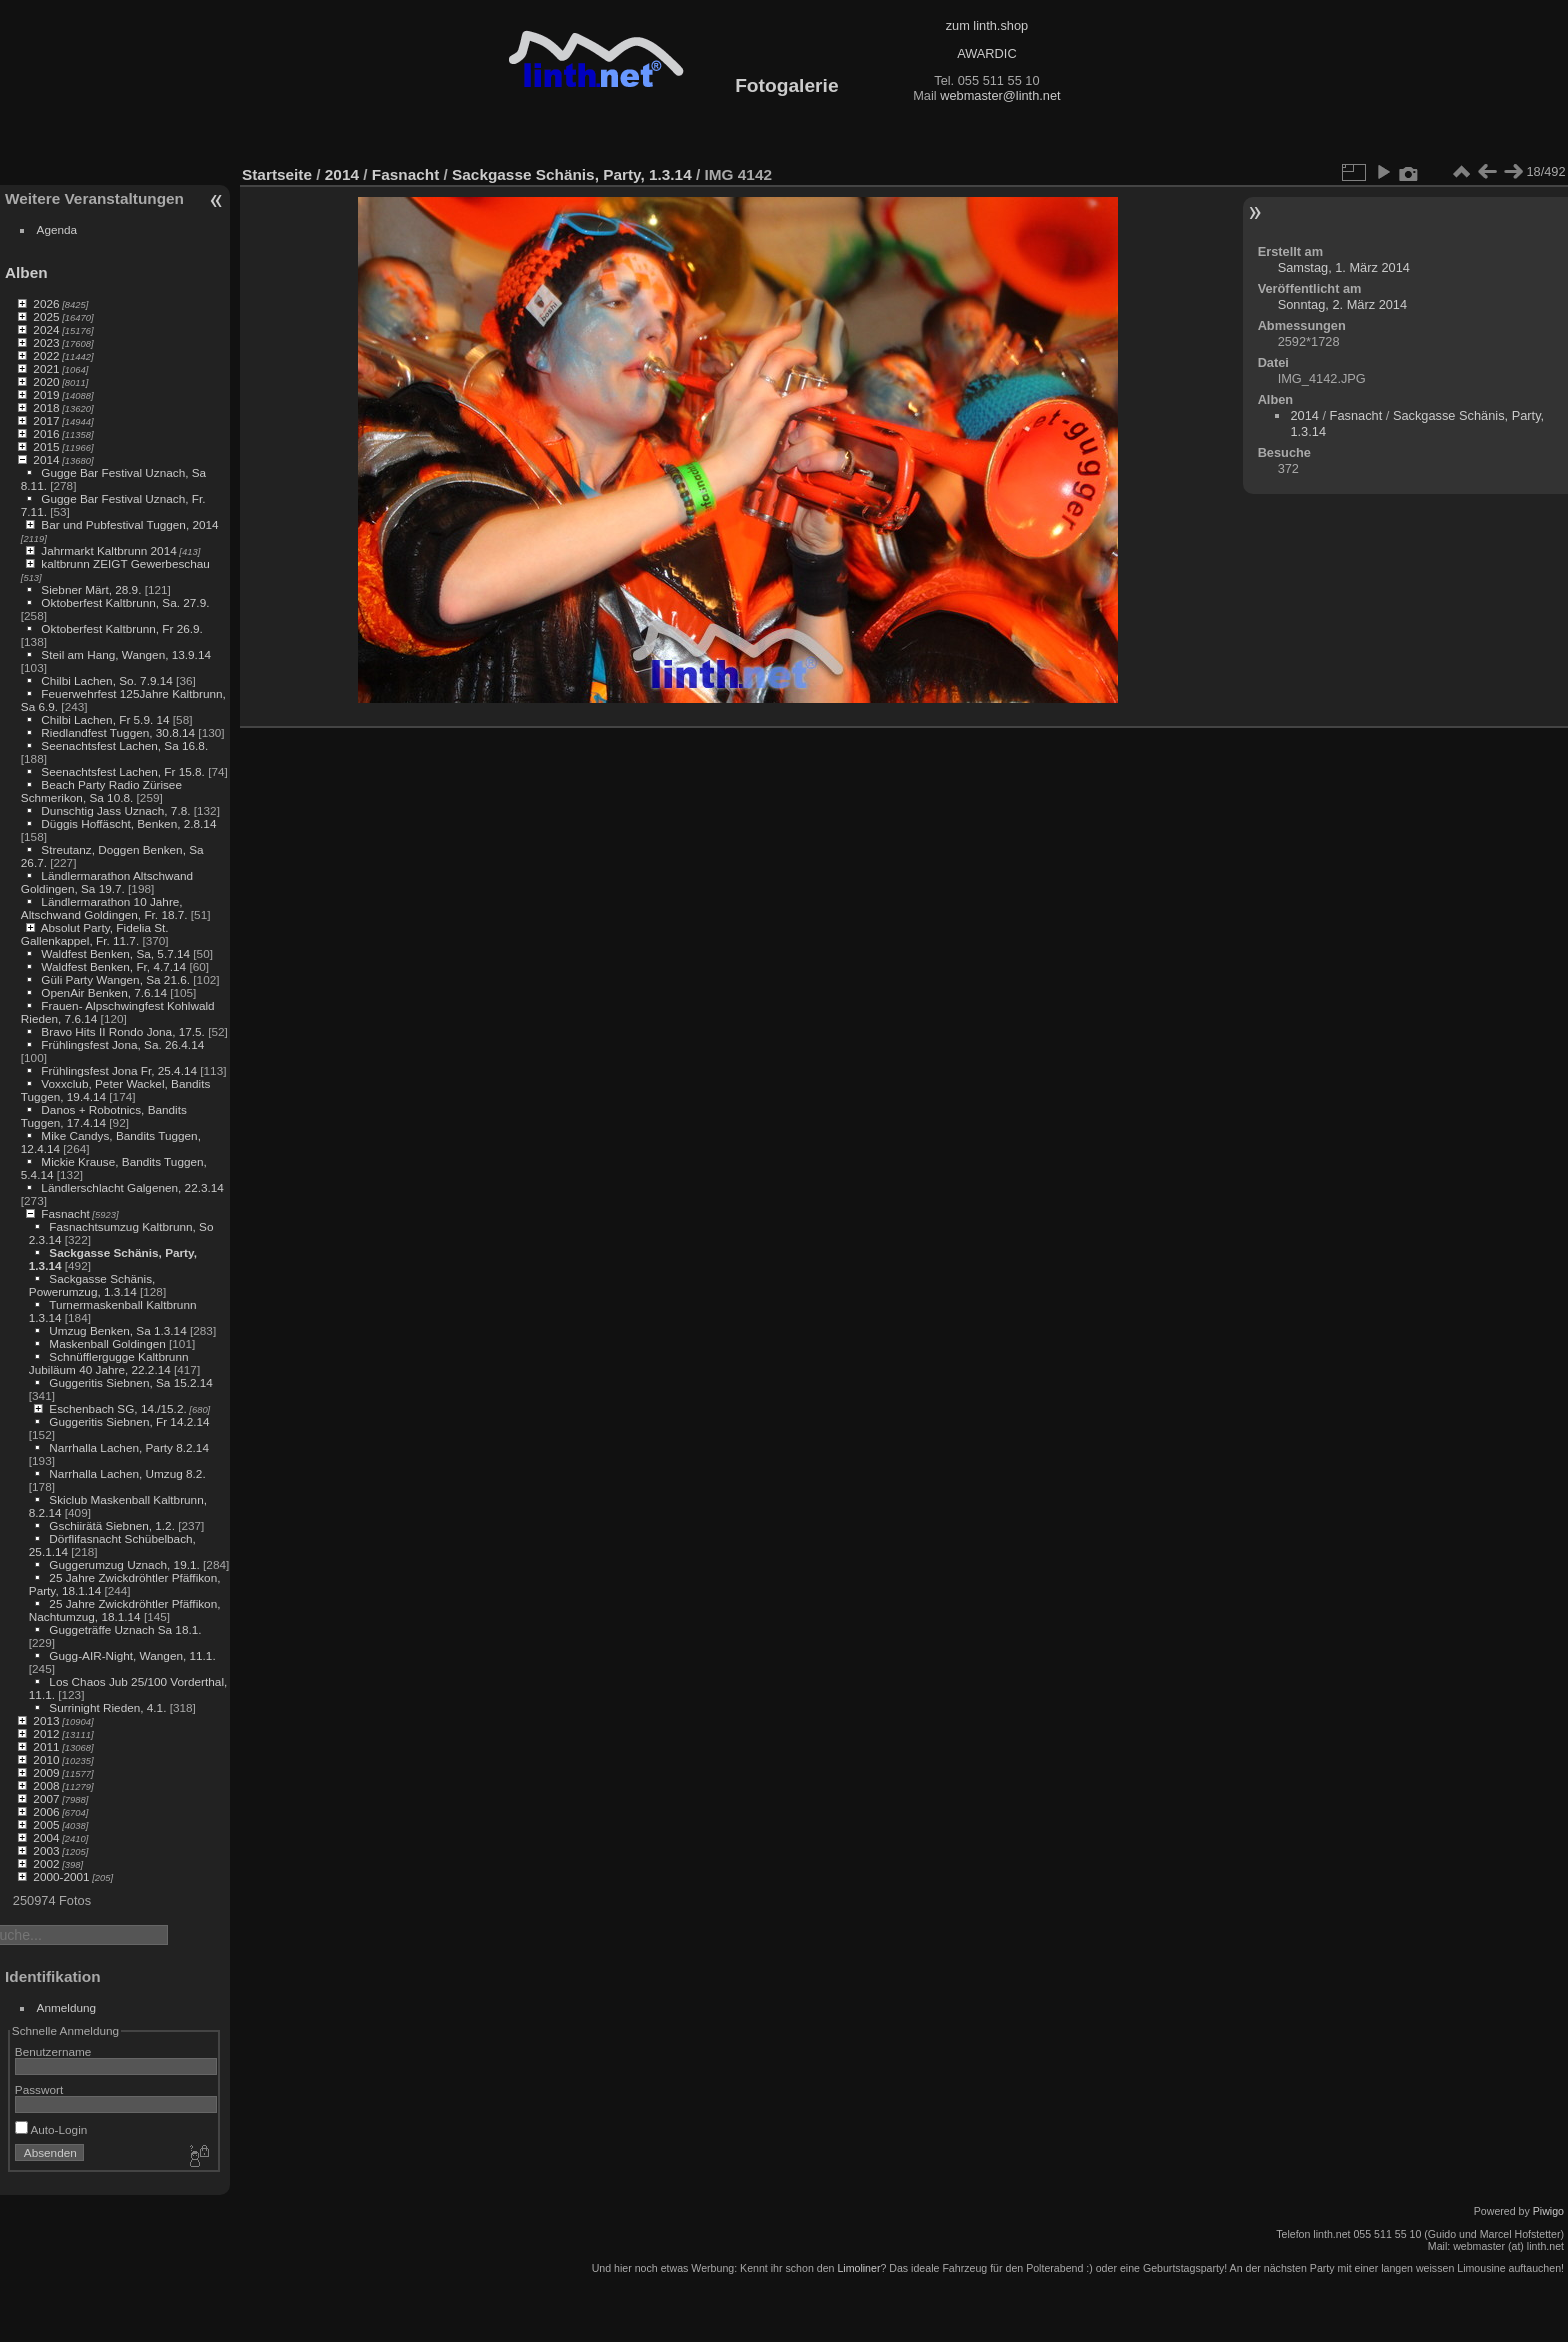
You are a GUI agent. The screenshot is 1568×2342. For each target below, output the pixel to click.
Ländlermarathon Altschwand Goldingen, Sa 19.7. (107, 882)
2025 (46, 316)
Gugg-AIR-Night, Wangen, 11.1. (132, 1655)
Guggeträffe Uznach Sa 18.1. (125, 1629)
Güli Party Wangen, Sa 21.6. (115, 979)
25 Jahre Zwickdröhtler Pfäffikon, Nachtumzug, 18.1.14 (125, 1610)
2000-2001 (61, 1876)
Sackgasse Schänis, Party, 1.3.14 (572, 174)
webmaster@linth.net (1000, 95)
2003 (46, 1850)
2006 (46, 1811)
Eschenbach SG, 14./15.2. (117, 1408)
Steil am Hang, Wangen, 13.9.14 (126, 654)
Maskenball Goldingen (107, 1343)
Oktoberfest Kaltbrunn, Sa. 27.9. (125, 602)
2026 (46, 303)
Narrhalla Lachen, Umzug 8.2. (127, 1473)
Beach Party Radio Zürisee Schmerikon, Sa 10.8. (101, 791)
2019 (46, 394)
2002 (46, 1863)
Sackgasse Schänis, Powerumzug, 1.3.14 (92, 1285)
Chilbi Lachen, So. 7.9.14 (106, 680)
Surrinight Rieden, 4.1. (107, 1707)
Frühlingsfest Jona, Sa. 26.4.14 (122, 1044)
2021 (46, 368)
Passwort (39, 2089)
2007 (46, 1798)
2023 (46, 342)
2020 (46, 381)
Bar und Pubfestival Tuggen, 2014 (129, 524)
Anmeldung (67, 2007)
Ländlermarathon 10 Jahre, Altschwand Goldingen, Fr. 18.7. (104, 908)
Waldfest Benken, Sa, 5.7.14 (115, 953)
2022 (46, 355)
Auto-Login (51, 2129)
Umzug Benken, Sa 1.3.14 (117, 1330)
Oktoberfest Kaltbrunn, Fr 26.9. (122, 628)
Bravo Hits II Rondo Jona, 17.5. (123, 1031)
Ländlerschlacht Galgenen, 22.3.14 (132, 1187)
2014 (46, 459)
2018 (46, 407)
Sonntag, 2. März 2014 (1342, 304)
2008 (46, 1785)
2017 (46, 420)
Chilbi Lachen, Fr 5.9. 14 (105, 719)
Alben (26, 272)
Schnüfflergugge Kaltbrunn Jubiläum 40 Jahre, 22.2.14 (109, 1363)
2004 (46, 1837)
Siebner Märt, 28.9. (91, 589)
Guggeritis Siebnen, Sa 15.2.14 (131, 1382)
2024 (46, 329)
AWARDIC (986, 53)
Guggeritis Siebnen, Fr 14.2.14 (129, 1421)
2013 (46, 1720)
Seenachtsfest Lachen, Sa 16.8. (124, 745)
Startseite (277, 174)
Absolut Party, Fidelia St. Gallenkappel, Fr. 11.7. (95, 934)
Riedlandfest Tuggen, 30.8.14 (118, 732)
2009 (46, 1772)
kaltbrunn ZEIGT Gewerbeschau (125, 563)
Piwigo (1548, 2211)
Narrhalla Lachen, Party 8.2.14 (129, 1447)
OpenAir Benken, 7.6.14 (104, 992)
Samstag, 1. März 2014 (1344, 267)
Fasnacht (65, 1213)
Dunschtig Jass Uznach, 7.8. (115, 810)
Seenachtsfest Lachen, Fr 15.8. (123, 771)
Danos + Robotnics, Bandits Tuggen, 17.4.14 (104, 1116)
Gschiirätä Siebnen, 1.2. (112, 1525)
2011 (46, 1746)
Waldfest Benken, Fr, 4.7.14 (113, 966)
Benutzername (53, 2051)
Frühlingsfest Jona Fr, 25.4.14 (119, 1070)
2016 (46, 433)
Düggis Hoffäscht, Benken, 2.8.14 (128, 823)
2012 (46, 1733)
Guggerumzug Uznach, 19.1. (124, 1564)
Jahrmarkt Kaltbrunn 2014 (108, 550)
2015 (46, 446)
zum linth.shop (987, 25)
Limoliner (858, 2268)
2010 (46, 1759)
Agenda (57, 229)
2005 (46, 1824)
